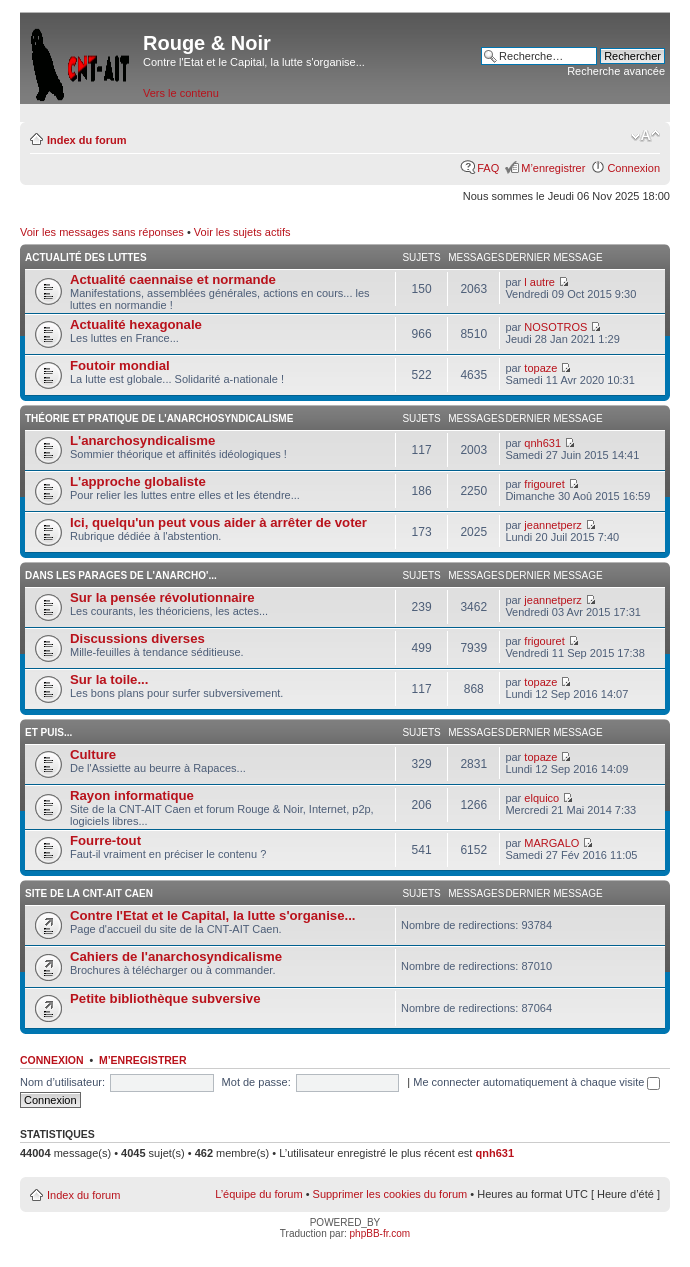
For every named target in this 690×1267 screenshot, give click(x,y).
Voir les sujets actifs (242, 232)
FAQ (488, 168)
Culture (93, 754)
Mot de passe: (256, 1082)
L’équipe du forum (258, 1194)
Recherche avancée (616, 71)
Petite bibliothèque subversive (165, 998)
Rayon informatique (132, 795)
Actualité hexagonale (136, 324)
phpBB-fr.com (380, 1233)
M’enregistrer (553, 168)
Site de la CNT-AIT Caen (89, 893)
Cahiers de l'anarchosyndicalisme (176, 956)
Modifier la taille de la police (645, 136)
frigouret (544, 484)
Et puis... (48, 732)
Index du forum (86, 140)
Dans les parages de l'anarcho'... (121, 575)
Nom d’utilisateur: (62, 1082)
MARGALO (551, 843)
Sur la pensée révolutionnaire (162, 597)
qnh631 (542, 443)
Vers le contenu (181, 93)
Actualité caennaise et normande (173, 279)
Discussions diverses (137, 638)
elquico (541, 798)
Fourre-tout (105, 840)
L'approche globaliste (138, 481)
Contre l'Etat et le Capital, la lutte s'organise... (212, 915)
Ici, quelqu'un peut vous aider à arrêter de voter (218, 522)
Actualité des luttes (86, 257)
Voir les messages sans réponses (102, 232)
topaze (540, 368)
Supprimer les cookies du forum (390, 1194)
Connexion (633, 168)
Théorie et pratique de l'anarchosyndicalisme (159, 418)
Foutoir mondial (120, 365)
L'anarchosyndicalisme (142, 440)
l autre (539, 282)
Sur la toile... (109, 679)
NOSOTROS (555, 327)
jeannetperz (553, 525)
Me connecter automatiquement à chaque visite (536, 1082)
